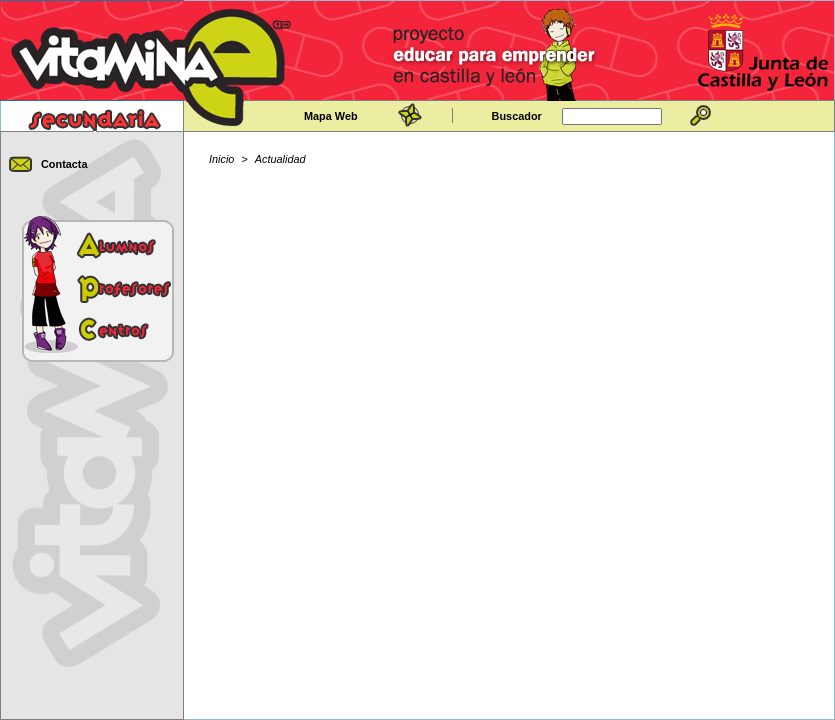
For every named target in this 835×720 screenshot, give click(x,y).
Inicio (221, 159)
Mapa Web (331, 116)
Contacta (64, 164)
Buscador (517, 116)
